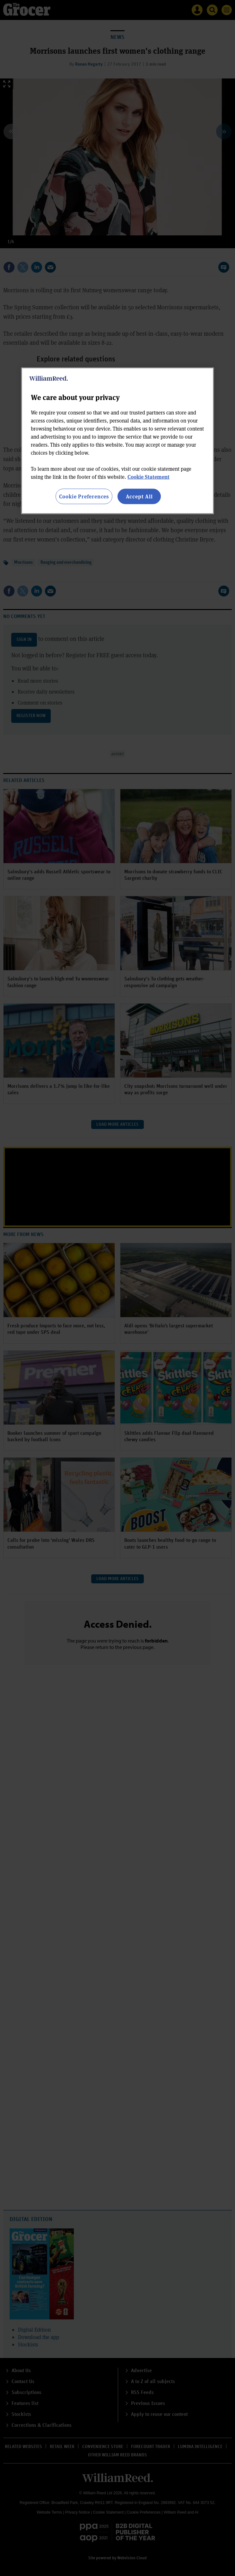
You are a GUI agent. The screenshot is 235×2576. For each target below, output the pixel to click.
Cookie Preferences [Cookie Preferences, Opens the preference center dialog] (84, 496)
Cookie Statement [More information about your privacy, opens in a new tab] (148, 476)
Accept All (139, 496)
